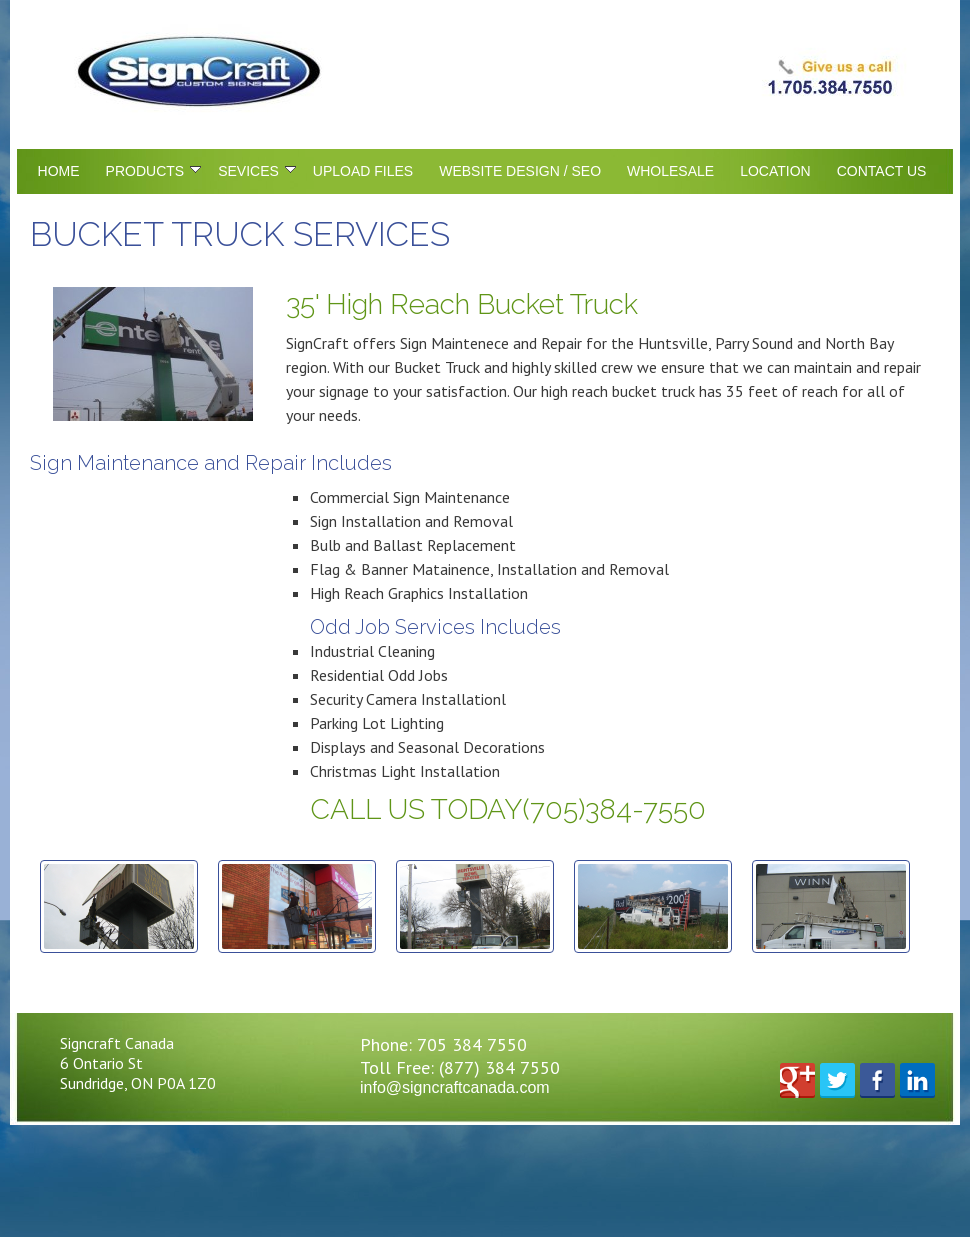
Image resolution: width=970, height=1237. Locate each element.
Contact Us (882, 171)
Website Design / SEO (520, 171)
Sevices (257, 171)
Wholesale (670, 171)
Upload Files (363, 171)
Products (154, 171)
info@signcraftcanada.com (455, 1087)
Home (59, 171)
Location (775, 171)
